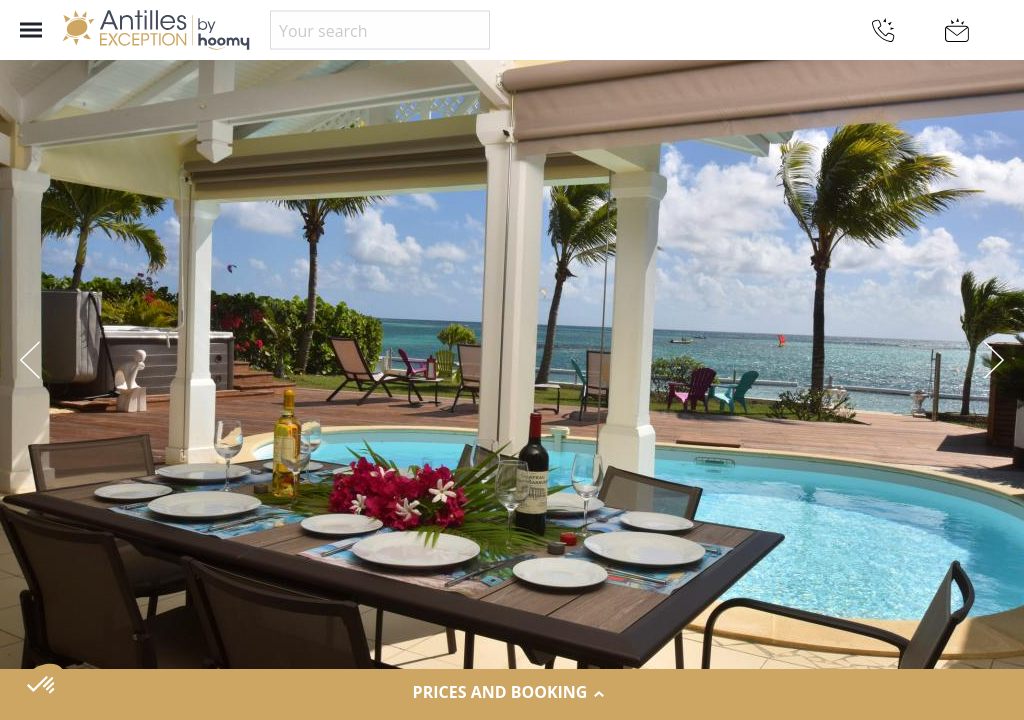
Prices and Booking (512, 693)
